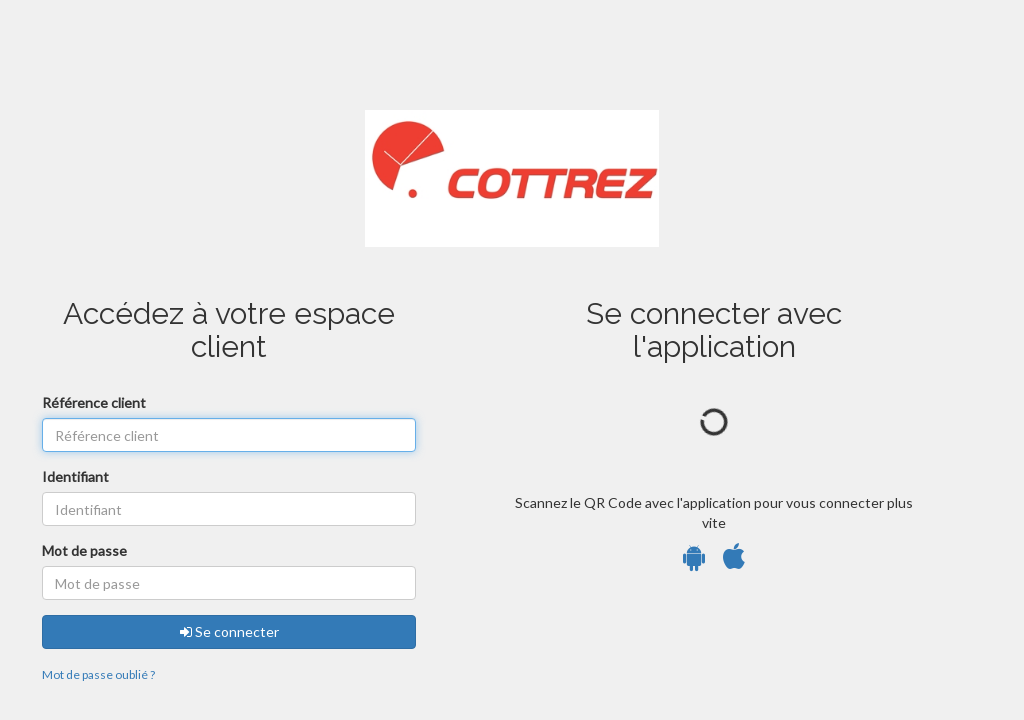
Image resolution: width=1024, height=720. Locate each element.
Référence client (94, 402)
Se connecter (229, 631)
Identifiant (75, 476)
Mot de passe (84, 550)
